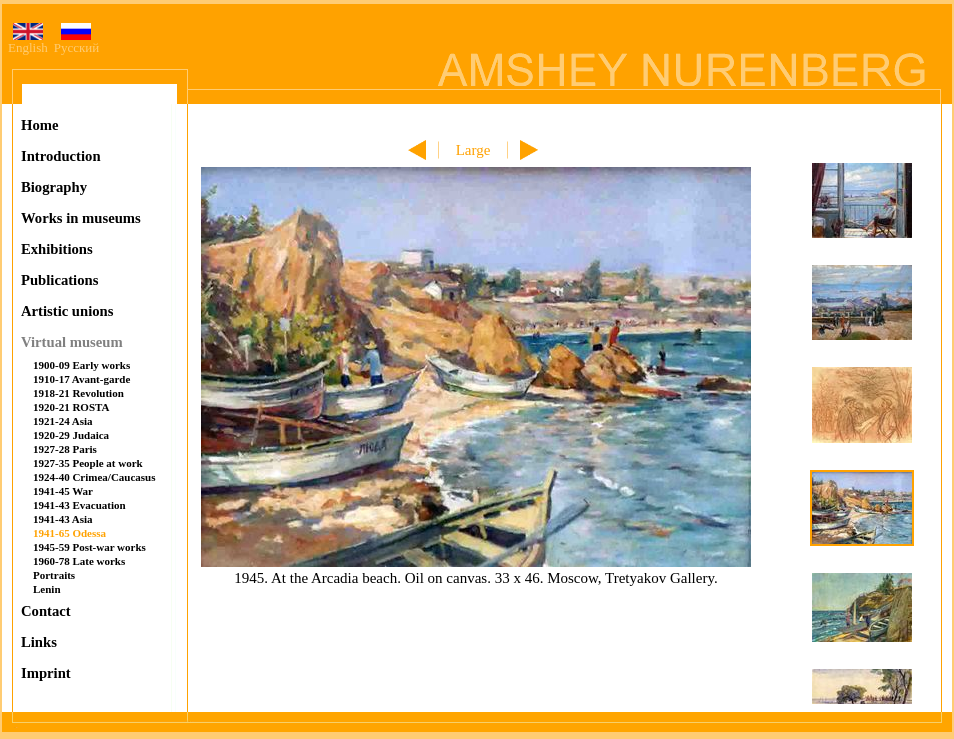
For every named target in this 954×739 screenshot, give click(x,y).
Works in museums (81, 218)
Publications (59, 280)
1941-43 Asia (63, 519)
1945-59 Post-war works (89, 547)
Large (473, 150)
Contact (46, 611)
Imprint (46, 673)
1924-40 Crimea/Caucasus (94, 477)
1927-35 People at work (88, 463)
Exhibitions (57, 249)
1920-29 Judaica (71, 435)
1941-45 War (63, 491)
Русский (77, 41)
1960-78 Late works (79, 561)
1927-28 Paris (65, 449)
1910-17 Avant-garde (81, 379)
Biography (54, 187)
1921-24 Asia (63, 421)
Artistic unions (67, 311)
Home (39, 125)
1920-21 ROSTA (71, 407)
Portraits (54, 575)
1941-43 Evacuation (79, 505)
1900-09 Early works (81, 365)
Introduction (61, 156)
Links (39, 642)
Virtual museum (72, 342)
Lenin (47, 589)
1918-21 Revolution (78, 393)
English (28, 41)
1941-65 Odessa (69, 533)
